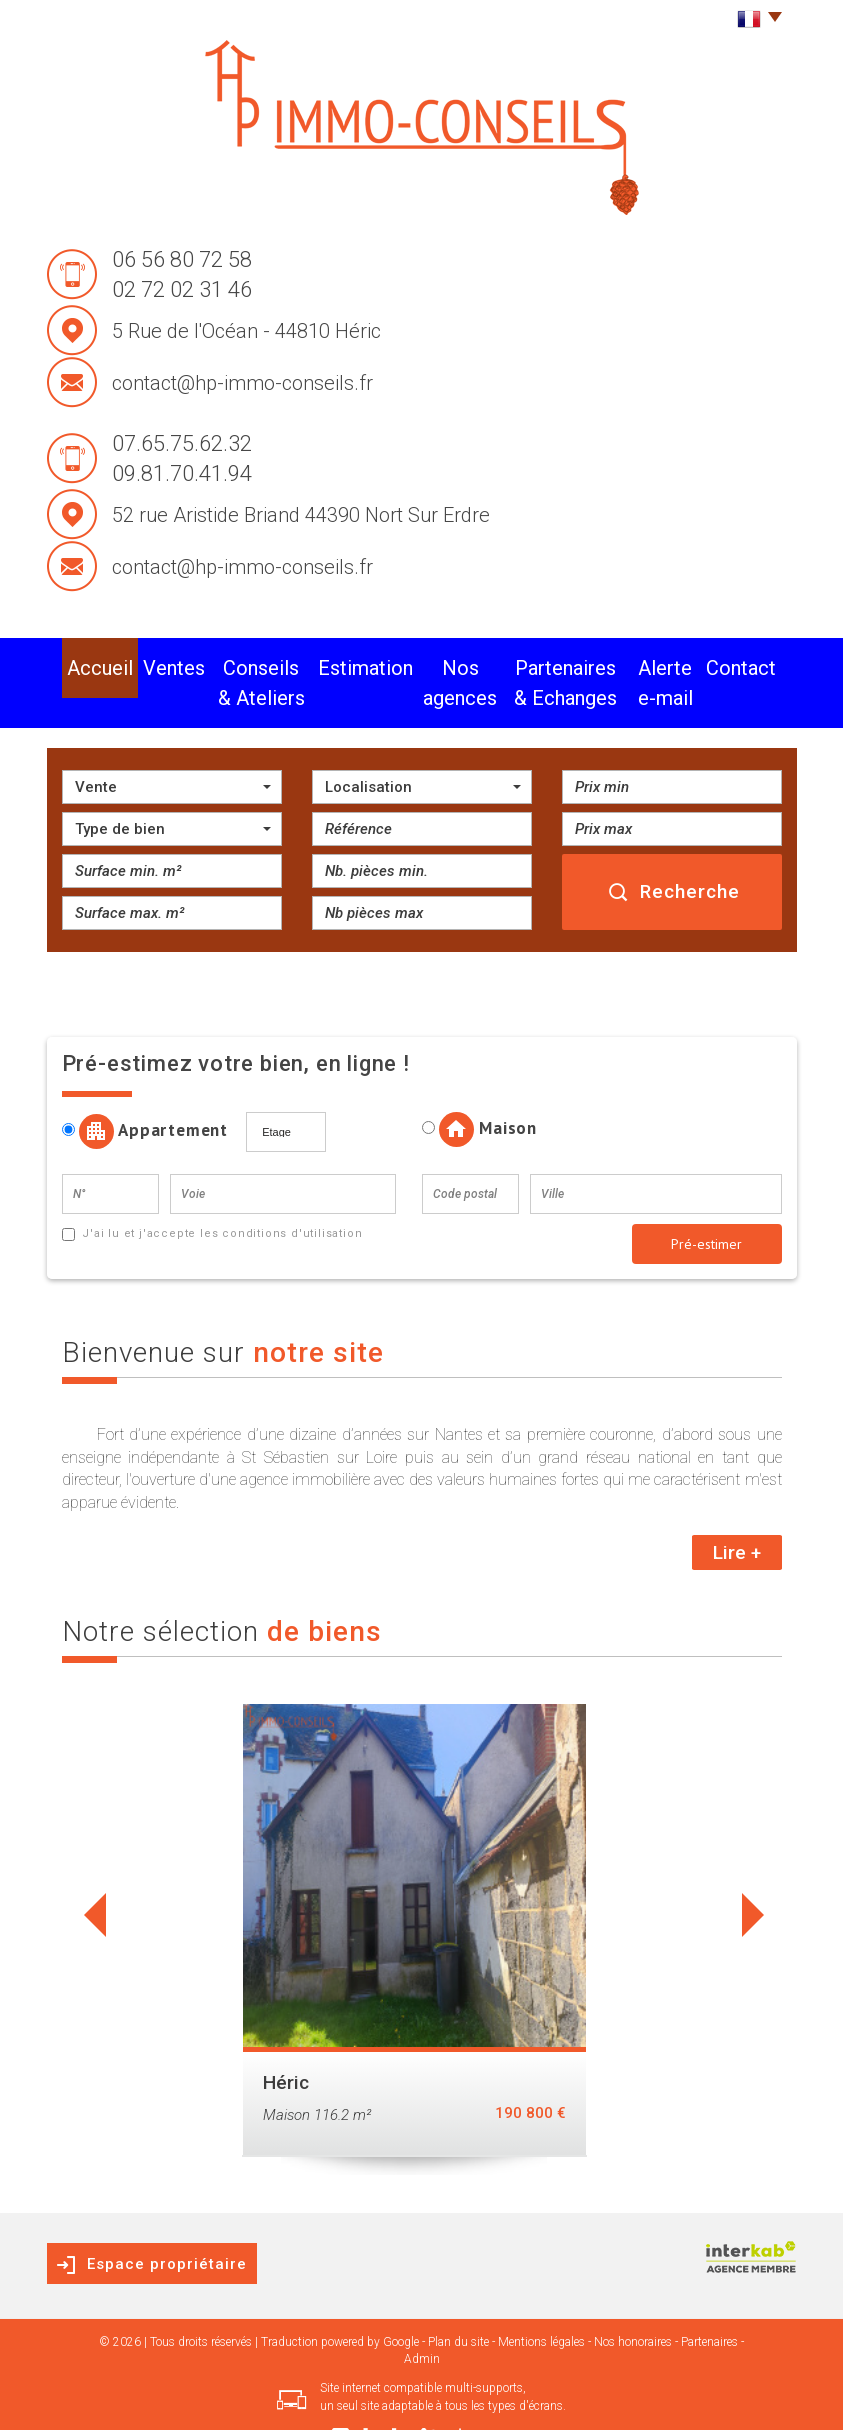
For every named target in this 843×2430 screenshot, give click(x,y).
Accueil (90, 663)
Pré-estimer (706, 1205)
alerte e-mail (676, 663)
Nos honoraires (633, 2303)
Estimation (339, 663)
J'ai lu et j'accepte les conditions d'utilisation (220, 1194)
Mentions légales (541, 2303)
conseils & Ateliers (236, 663)
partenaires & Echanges (549, 663)
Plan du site (458, 2303)
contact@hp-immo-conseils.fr (242, 383)
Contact (752, 663)
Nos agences (423, 663)
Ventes (145, 663)
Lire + (737, 1513)
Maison (479, 1090)
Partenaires (709, 2303)
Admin (422, 2320)
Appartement (152, 1092)
